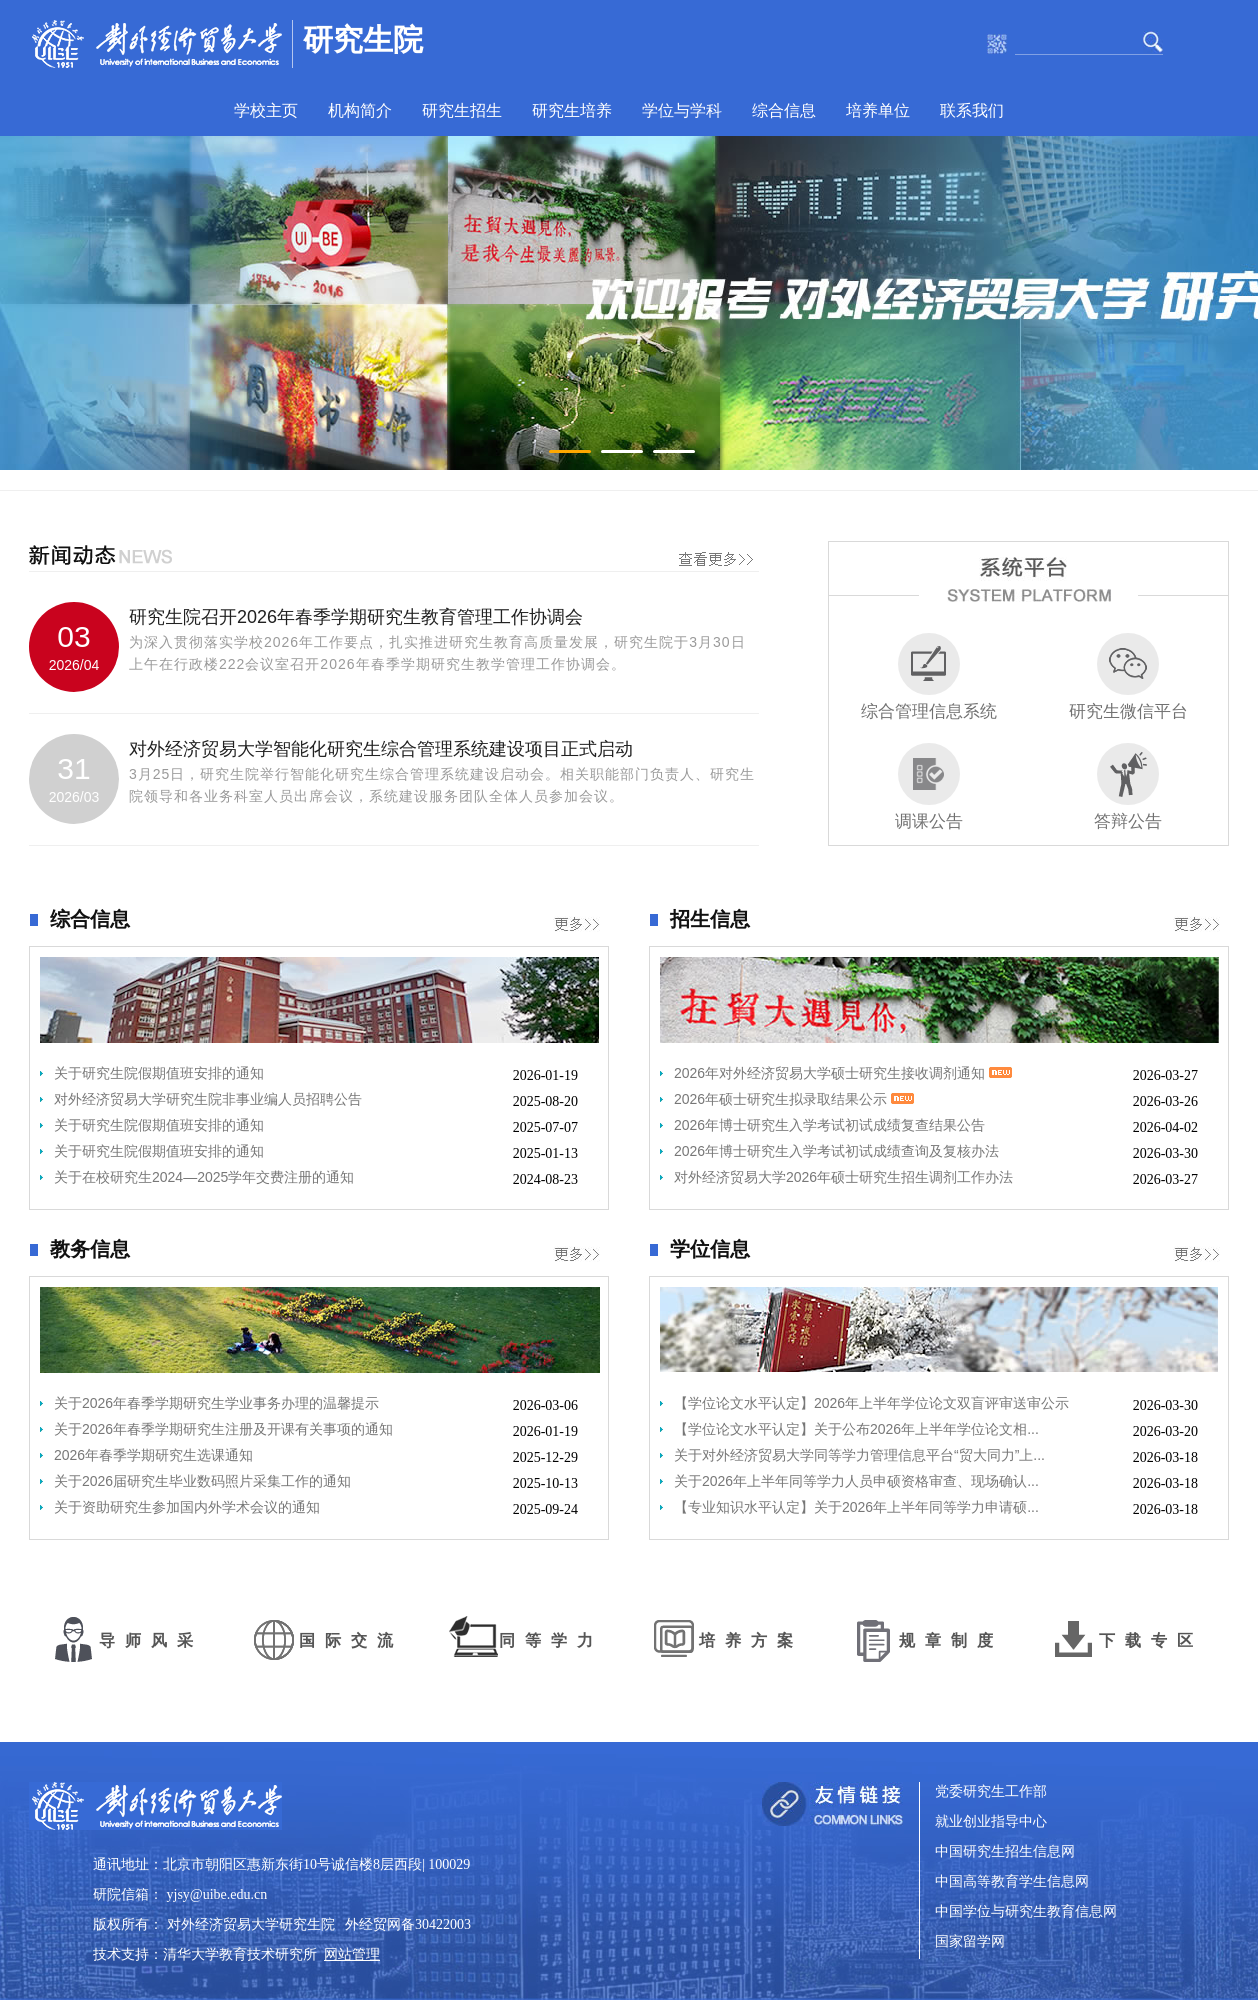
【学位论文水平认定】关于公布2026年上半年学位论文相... (856, 1429)
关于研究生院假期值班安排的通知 (159, 1073)
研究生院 (363, 39)
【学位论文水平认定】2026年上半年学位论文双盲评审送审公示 (871, 1403)
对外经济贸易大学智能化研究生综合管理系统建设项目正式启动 (381, 749)
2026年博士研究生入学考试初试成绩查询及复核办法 (836, 1151)
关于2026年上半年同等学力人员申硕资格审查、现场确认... (856, 1481)
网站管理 (352, 1954)
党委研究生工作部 (991, 1791)
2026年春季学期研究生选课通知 (153, 1455)
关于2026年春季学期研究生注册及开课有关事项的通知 (223, 1429)
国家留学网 (970, 1941)
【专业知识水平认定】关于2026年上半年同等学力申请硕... (856, 1507)
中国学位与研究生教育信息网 (1026, 1911)
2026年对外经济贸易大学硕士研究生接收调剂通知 (843, 1073)
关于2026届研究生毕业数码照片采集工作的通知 (202, 1481)
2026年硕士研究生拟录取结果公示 (794, 1099)
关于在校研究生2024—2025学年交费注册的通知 (204, 1177)
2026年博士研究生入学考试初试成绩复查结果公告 (829, 1125)
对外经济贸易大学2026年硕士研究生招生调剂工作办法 (843, 1177)
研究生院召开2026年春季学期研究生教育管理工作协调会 (356, 617)
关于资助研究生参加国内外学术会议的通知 (187, 1507)
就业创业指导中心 (991, 1821)
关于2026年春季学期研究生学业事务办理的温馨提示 (216, 1403)
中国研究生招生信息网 (1005, 1851)
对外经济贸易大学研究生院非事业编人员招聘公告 (208, 1099)
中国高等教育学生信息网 (1012, 1881)
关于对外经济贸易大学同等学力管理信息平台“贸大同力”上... (859, 1455)
